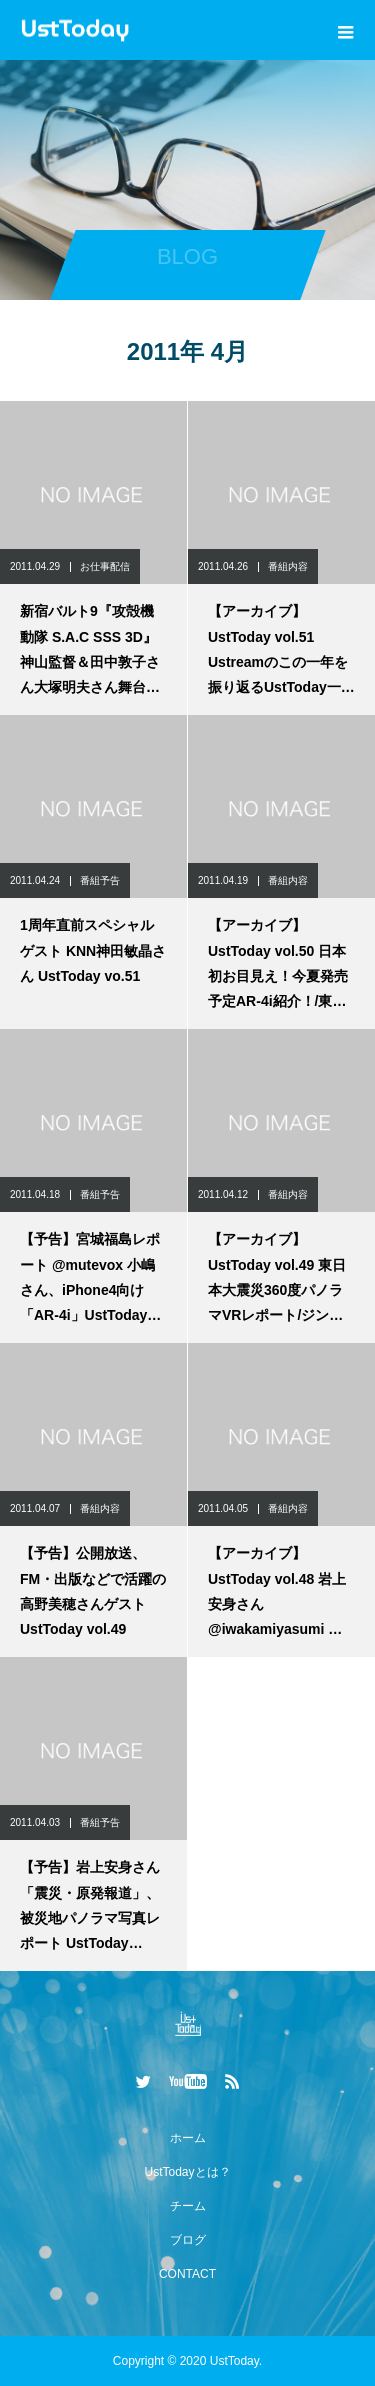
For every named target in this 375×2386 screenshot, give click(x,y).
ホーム (188, 2138)
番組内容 (288, 566)
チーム (188, 2206)
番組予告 (100, 880)
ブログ (188, 2240)
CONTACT (187, 2274)
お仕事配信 (105, 566)
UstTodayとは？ (187, 2172)
